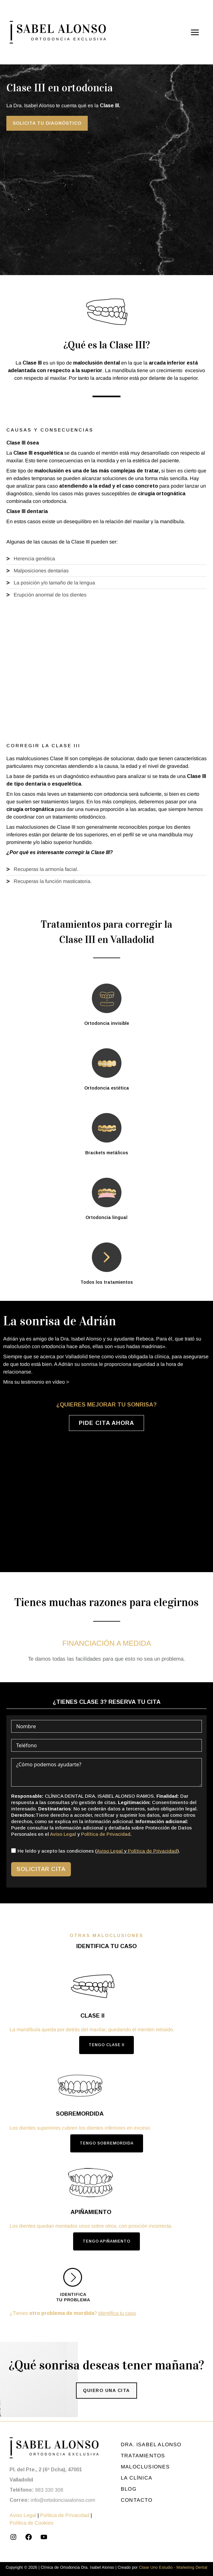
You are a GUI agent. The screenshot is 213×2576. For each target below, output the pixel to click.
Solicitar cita (41, 1869)
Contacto (137, 2500)
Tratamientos (143, 2455)
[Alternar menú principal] (194, 32)
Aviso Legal (63, 1834)
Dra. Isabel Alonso (151, 2444)
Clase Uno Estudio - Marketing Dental (173, 2567)
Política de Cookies (31, 2523)
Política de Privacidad (105, 1834)
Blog (128, 2489)
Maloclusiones (145, 2466)
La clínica (136, 2477)
